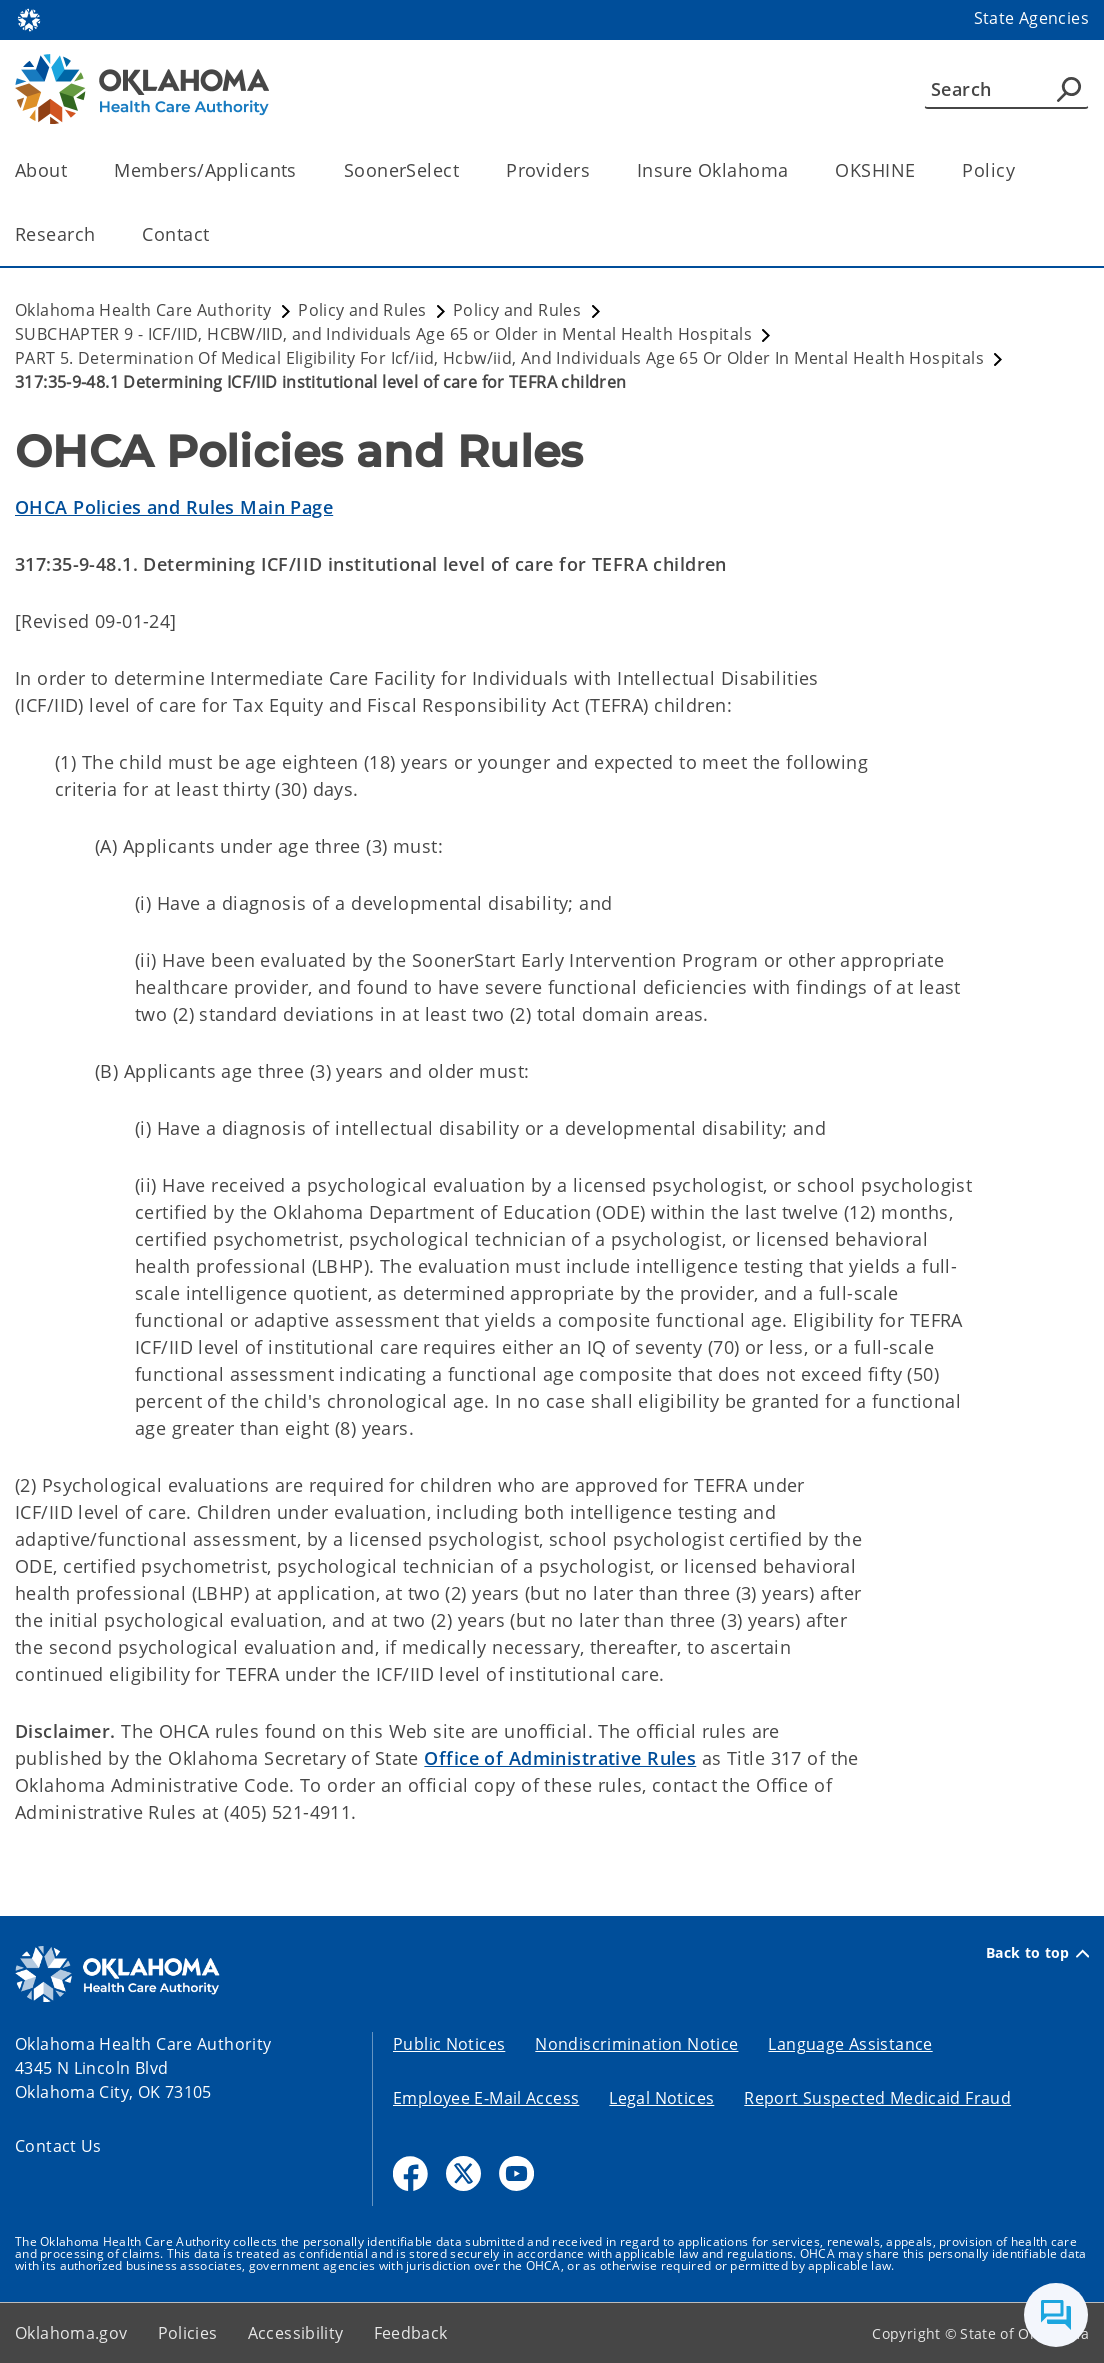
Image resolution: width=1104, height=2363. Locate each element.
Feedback (411, 2333)
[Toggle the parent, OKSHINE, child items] (921, 170)
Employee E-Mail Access (486, 2098)
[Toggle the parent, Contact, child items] (215, 234)
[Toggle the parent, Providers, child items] (596, 170)
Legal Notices (661, 2098)
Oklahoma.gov (71, 2333)
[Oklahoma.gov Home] (29, 18)
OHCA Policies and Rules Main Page (174, 507)
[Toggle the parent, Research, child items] (101, 234)
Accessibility (296, 2333)
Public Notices (449, 2044)
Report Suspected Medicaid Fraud (877, 2098)
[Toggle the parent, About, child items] (73, 170)
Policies (188, 2333)
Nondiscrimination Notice (636, 2044)
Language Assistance (850, 2044)
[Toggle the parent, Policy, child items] (1021, 170)
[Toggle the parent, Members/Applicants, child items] (303, 170)
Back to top (1037, 1953)
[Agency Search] (1069, 89)
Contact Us (58, 2146)
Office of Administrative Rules (560, 1758)
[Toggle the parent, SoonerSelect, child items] (465, 170)
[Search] (1006, 89)
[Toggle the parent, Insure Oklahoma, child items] (794, 170)
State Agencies (1031, 18)
